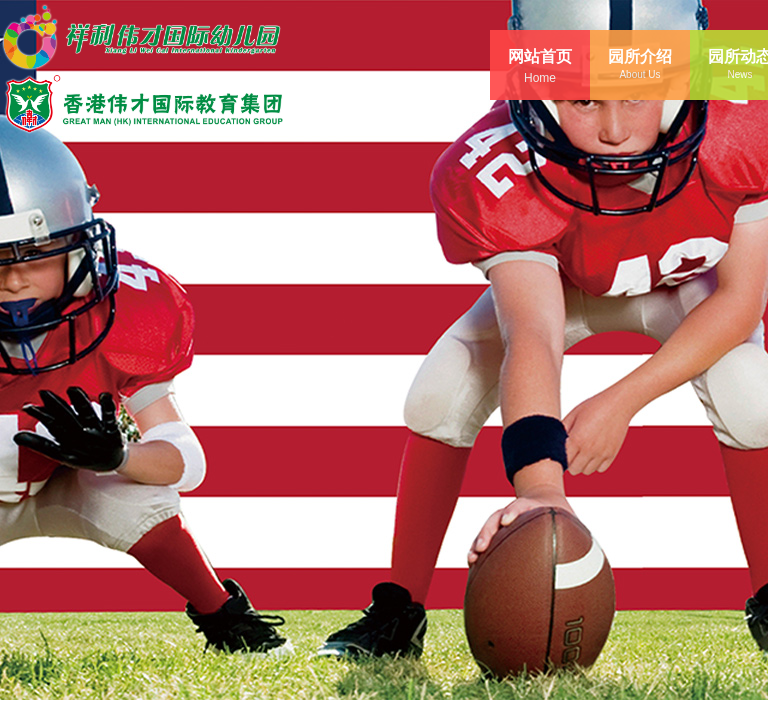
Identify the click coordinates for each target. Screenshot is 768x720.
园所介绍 (640, 56)
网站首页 (540, 56)
